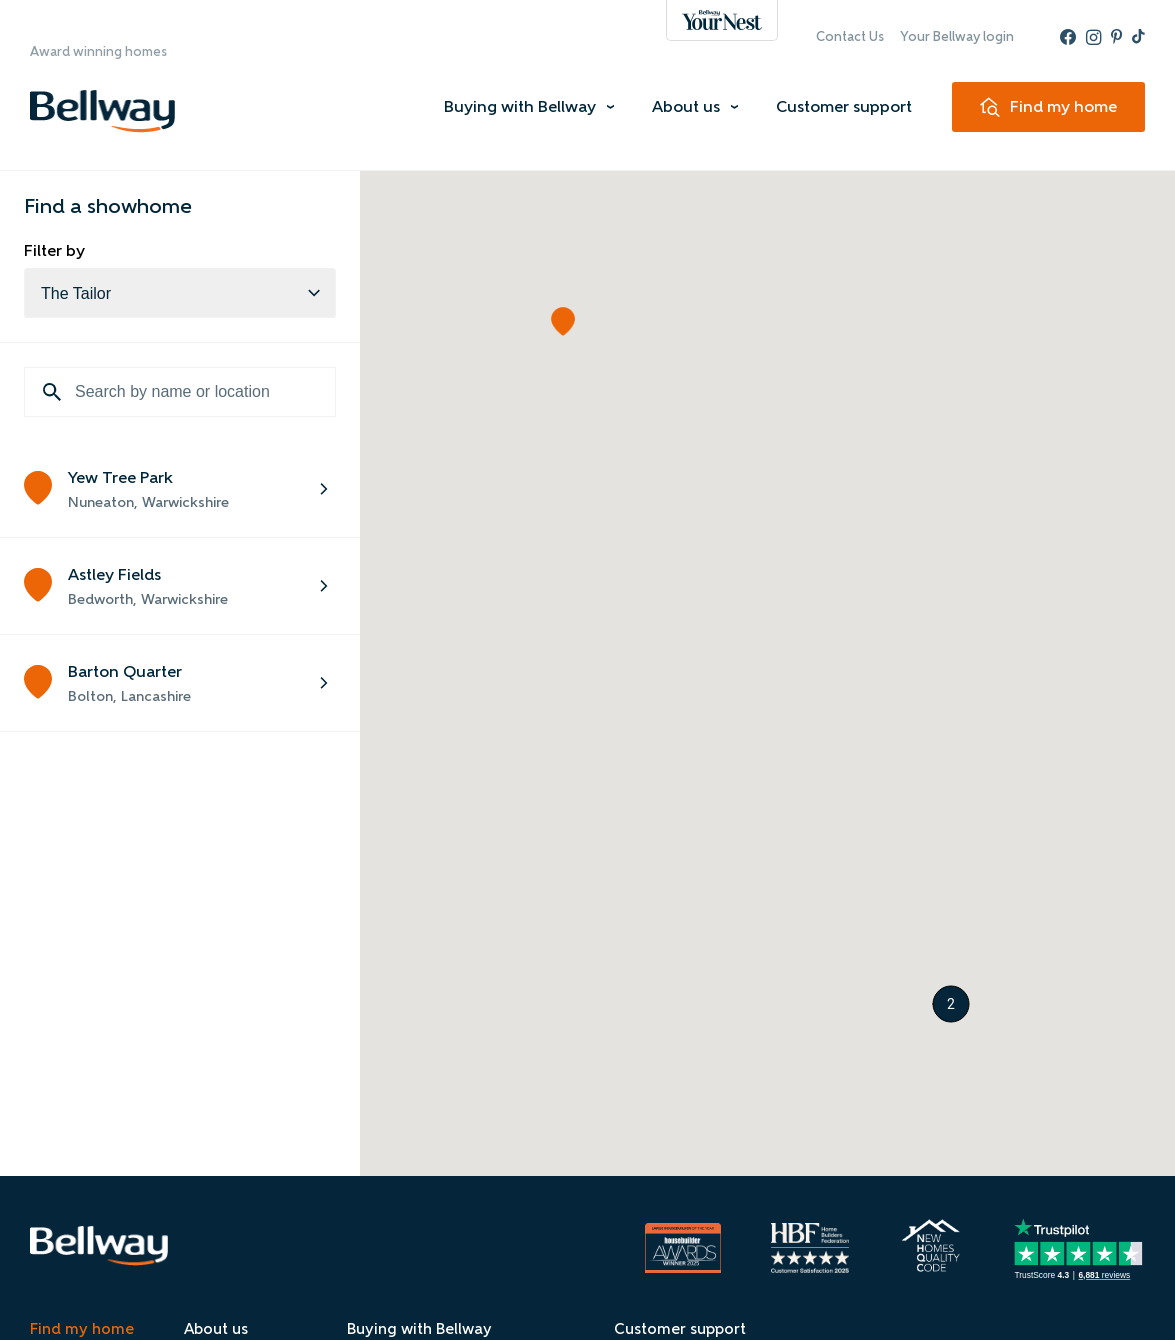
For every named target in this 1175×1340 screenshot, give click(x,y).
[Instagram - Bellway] (1093, 37)
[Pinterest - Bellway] (1116, 37)
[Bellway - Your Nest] (722, 20)
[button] (563, 321)
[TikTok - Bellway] (1138, 37)
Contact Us (850, 36)
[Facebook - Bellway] (1068, 37)
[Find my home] (1048, 107)
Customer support (844, 106)
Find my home (82, 1329)
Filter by (54, 250)
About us (686, 106)
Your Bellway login (957, 36)
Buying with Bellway (520, 106)
